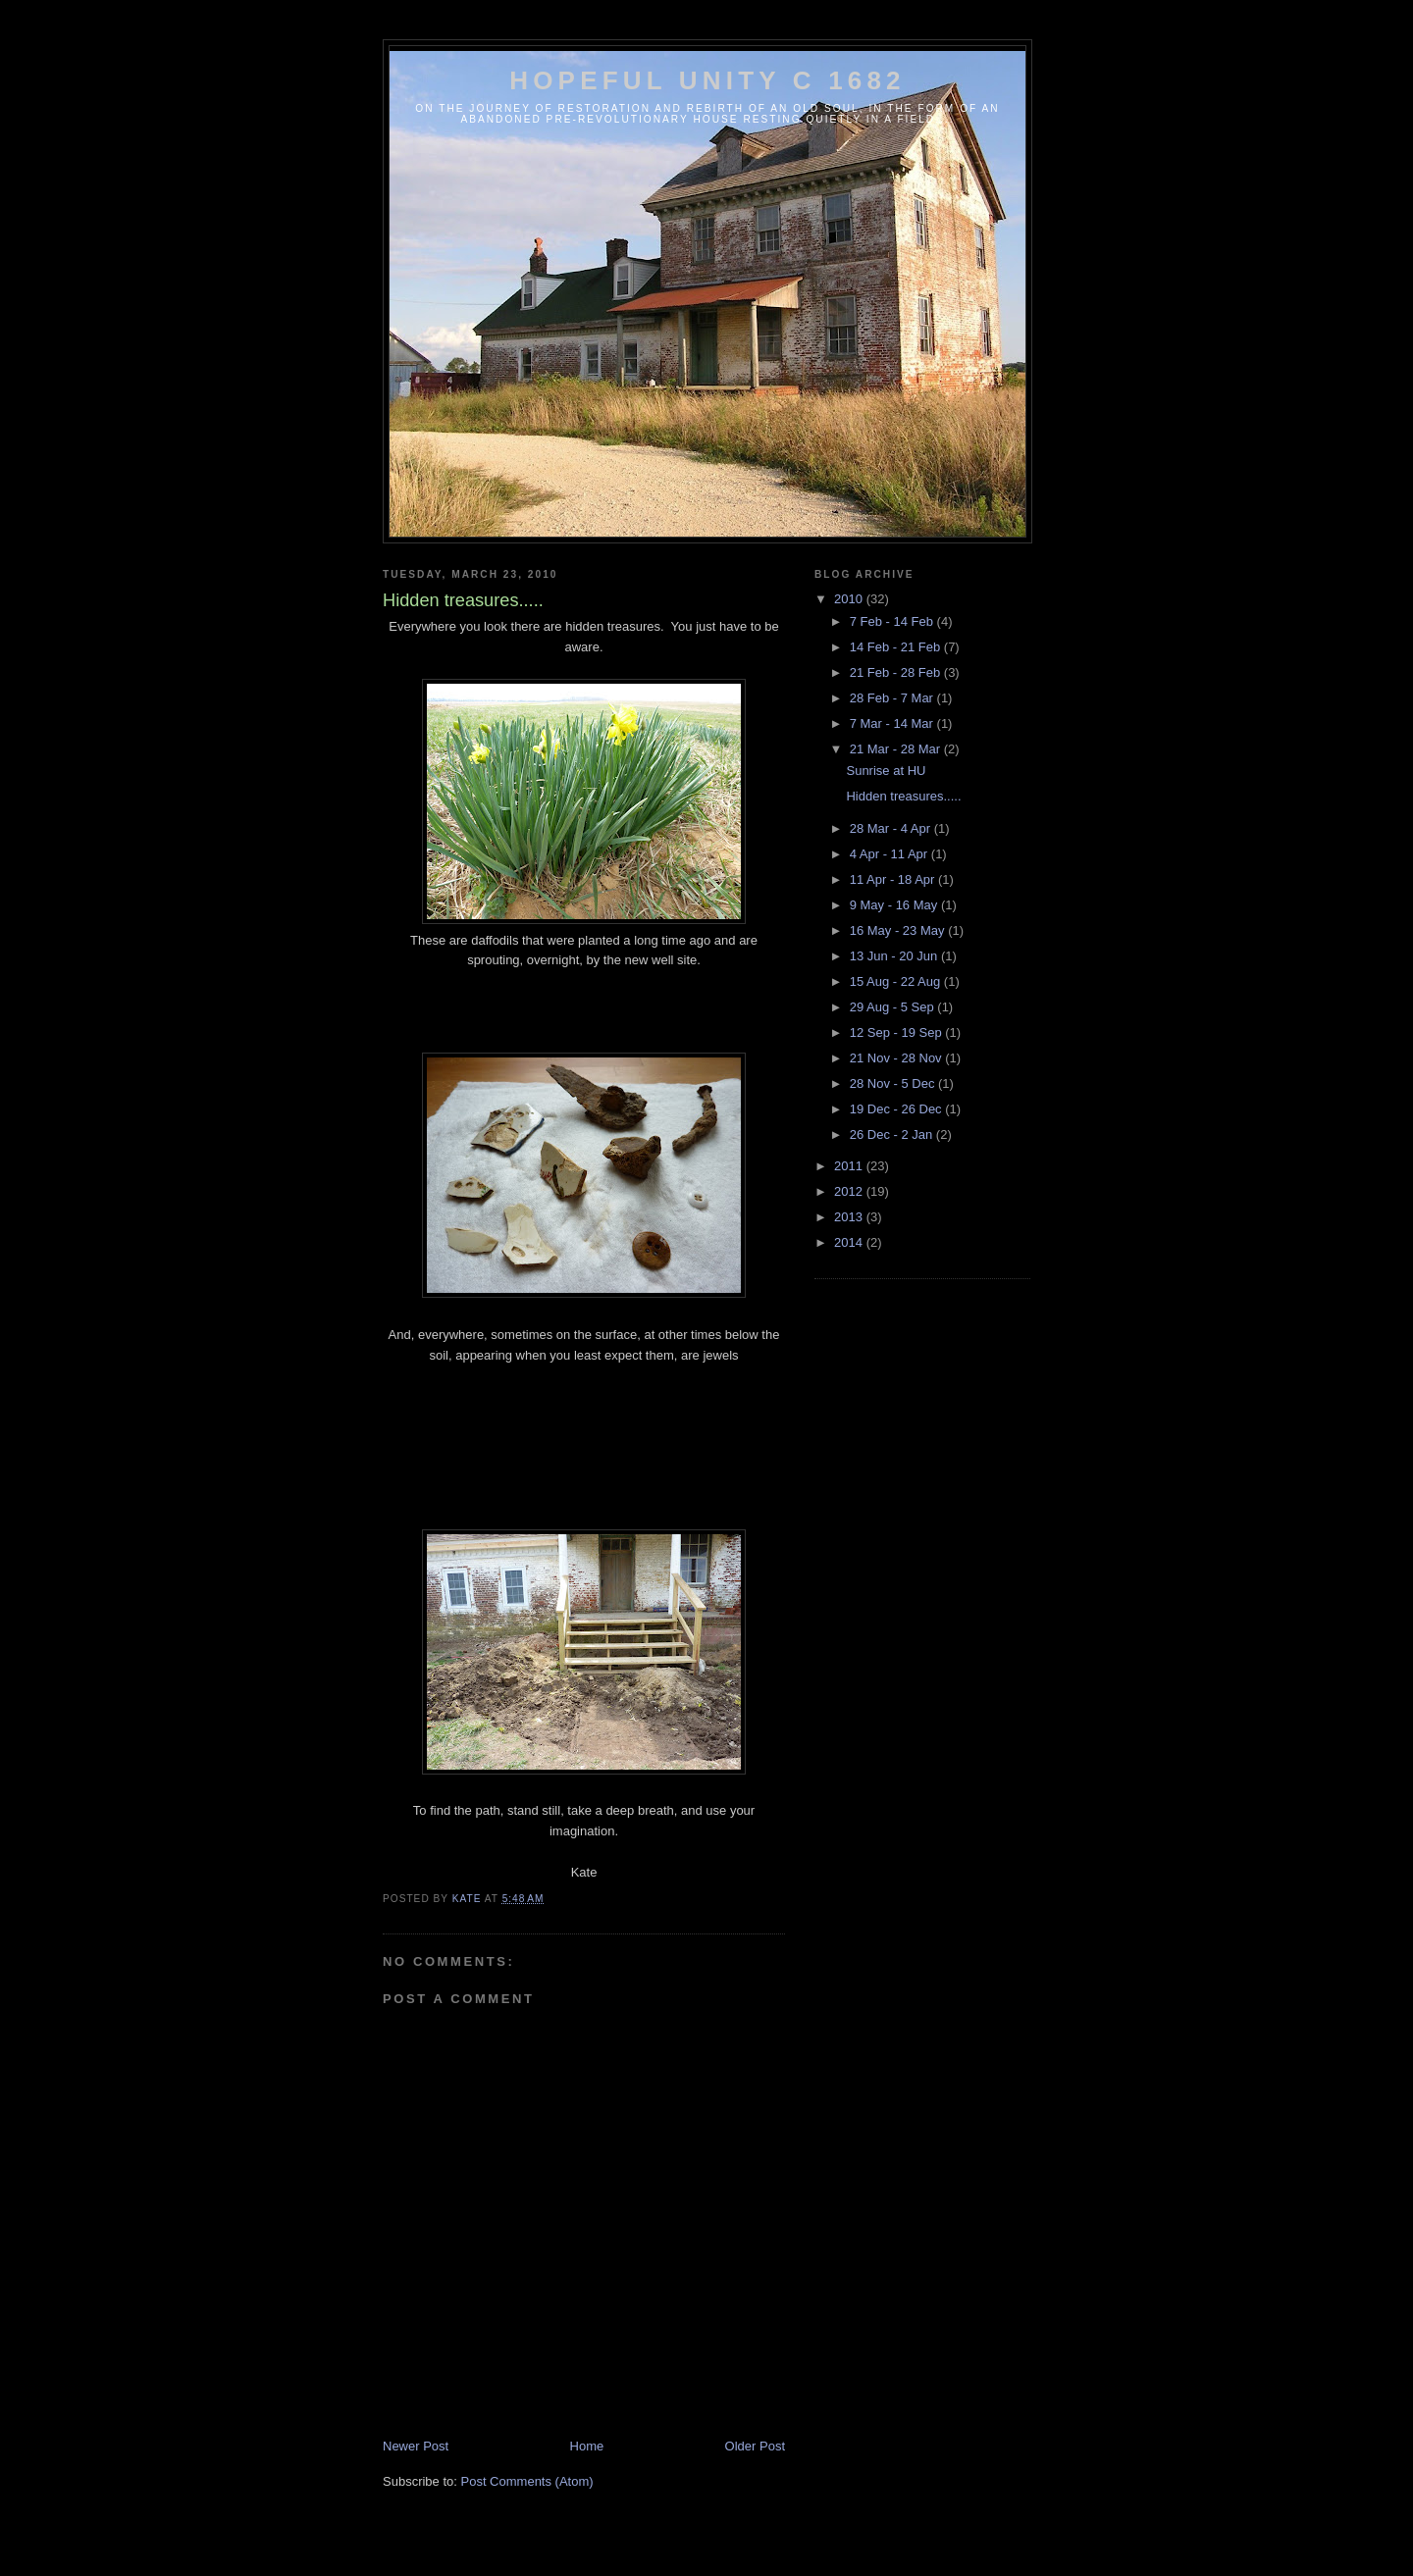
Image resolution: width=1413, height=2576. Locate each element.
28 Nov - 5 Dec (894, 1083)
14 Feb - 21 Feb (897, 647)
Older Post (755, 2446)
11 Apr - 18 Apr (894, 879)
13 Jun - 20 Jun (895, 956)
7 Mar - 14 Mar (893, 723)
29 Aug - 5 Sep (894, 1007)
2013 (850, 1217)
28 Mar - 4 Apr (892, 828)
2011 (850, 1166)
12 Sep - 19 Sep (898, 1032)
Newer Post (415, 2446)
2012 (850, 1191)
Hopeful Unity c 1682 (707, 80)
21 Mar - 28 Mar (897, 749)
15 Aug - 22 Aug (897, 981)
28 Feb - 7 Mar (893, 698)
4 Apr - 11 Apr (890, 854)
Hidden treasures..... (903, 796)
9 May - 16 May (895, 905)
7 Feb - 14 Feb (893, 621)
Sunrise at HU (885, 770)
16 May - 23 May (899, 930)
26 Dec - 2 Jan (893, 1134)
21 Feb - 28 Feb (897, 672)
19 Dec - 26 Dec (898, 1109)
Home (587, 2446)
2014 (850, 1242)
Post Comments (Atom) (527, 2481)
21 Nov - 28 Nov (898, 1058)
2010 (850, 599)
